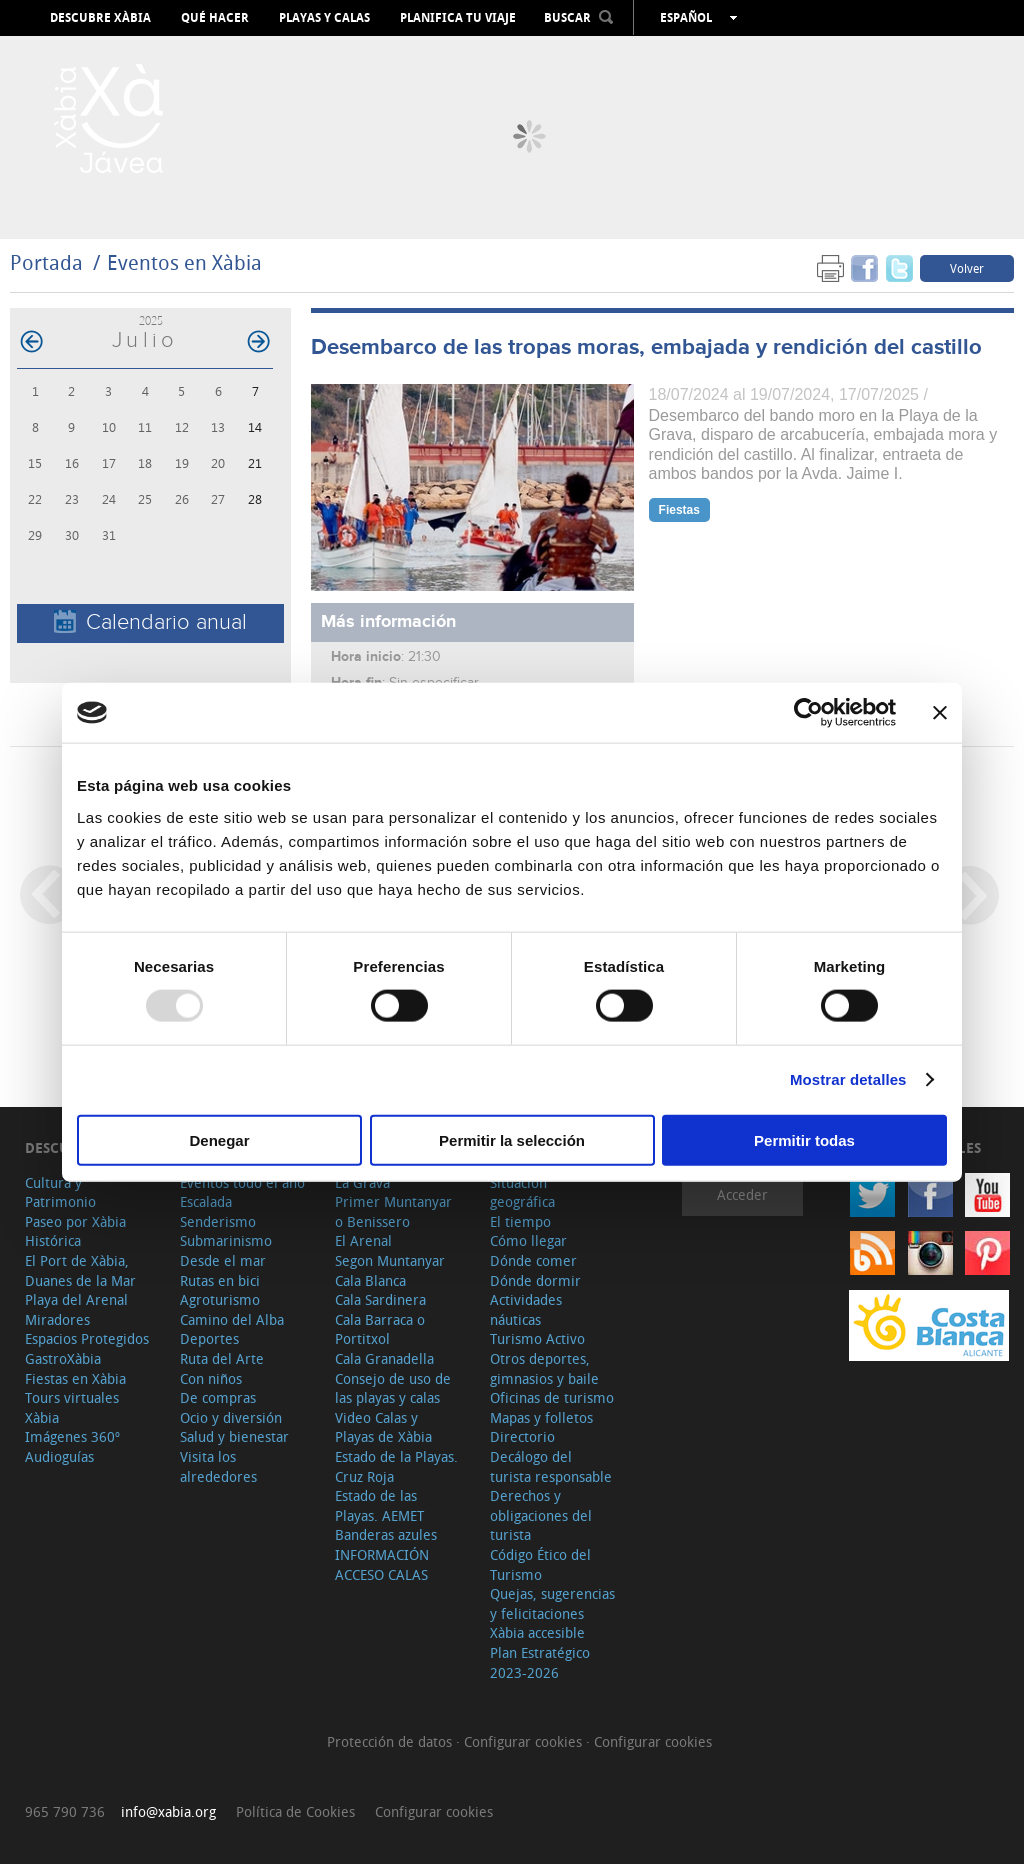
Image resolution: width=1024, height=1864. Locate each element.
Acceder (742, 1194)
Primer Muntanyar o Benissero (393, 1211)
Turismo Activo (537, 1338)
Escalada (206, 1201)
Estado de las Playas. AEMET (379, 1505)
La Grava (362, 1182)
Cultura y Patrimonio (60, 1192)
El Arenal (363, 1240)
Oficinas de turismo (552, 1397)
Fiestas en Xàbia (75, 1378)
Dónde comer (533, 1260)
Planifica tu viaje (458, 18)
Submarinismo (226, 1240)
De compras (218, 1397)
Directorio (522, 1436)
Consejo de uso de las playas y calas (393, 1388)
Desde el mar (223, 1260)
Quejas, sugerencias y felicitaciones (552, 1603)
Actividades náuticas (526, 1309)
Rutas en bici (220, 1280)
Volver (967, 268)
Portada (46, 262)
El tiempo (520, 1221)
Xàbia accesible (537, 1632)
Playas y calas (324, 18)
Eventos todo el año (242, 1182)
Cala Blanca (370, 1280)
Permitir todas (804, 1139)
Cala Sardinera (380, 1299)
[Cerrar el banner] (940, 713)
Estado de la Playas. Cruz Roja (396, 1466)
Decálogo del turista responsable (551, 1466)
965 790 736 (65, 1811)
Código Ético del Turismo (540, 1564)
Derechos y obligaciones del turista (541, 1515)
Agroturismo (220, 1299)
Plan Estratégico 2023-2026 (540, 1662)
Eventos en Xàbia (184, 262)
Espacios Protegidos (87, 1338)
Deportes (209, 1338)
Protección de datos (391, 1741)
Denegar (219, 1139)
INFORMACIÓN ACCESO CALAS (382, 1564)
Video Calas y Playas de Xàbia (383, 1427)
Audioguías (59, 1456)
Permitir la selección (512, 1139)
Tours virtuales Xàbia (72, 1407)
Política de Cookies (295, 1811)
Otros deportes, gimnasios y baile (544, 1368)
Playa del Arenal (76, 1299)
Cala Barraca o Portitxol (380, 1329)
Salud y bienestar (234, 1436)
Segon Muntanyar (390, 1260)
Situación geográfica (522, 1192)
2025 (151, 320)
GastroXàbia (63, 1358)
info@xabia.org (168, 1811)
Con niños (211, 1378)
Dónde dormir (535, 1280)
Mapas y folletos (541, 1417)
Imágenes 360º (72, 1436)
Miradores (57, 1319)
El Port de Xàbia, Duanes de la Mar (80, 1270)
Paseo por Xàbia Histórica (75, 1231)
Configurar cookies (525, 1741)
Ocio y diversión (231, 1417)
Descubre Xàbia (100, 18)
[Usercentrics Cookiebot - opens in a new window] (808, 713)
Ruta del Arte (222, 1358)
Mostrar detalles (848, 1079)
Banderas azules (386, 1534)
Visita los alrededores (218, 1466)
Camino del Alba (232, 1319)
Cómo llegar (528, 1240)
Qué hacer (215, 18)
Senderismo (218, 1221)
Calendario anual (150, 622)
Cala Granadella (384, 1358)
